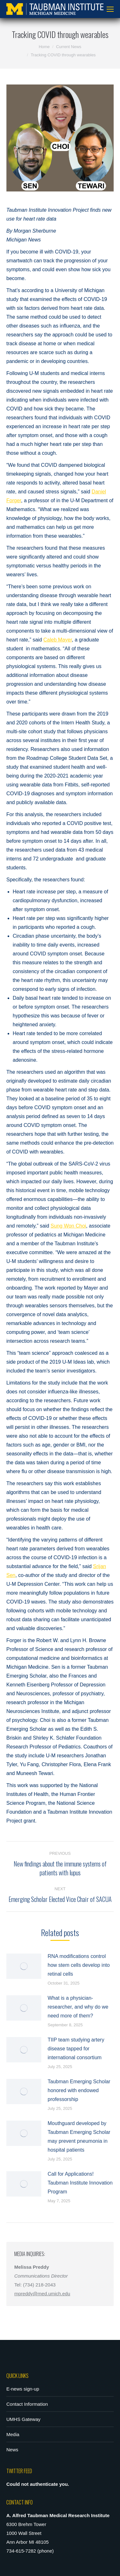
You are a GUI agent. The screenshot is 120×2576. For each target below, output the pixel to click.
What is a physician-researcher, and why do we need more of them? (78, 2006)
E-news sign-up (22, 2389)
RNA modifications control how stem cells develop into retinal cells (79, 1965)
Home (44, 46)
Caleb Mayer (57, 639)
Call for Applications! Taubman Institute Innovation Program (80, 2182)
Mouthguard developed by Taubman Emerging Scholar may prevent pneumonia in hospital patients (79, 2137)
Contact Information (27, 2404)
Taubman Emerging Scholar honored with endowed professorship (79, 2090)
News (12, 2449)
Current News (68, 46)
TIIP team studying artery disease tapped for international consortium (76, 2048)
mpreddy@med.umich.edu (42, 2293)
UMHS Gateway (23, 2419)
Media (12, 2434)
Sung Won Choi (68, 1226)
